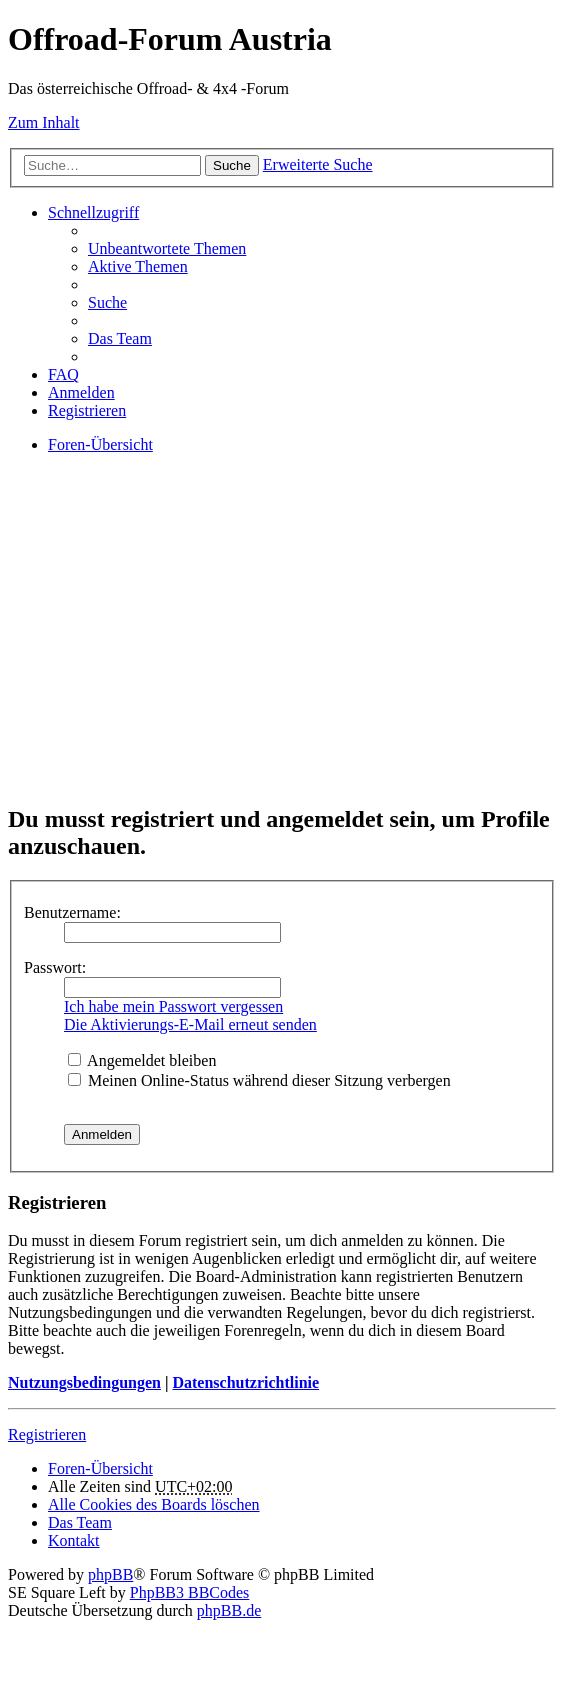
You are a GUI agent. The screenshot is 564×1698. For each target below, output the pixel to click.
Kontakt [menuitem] (74, 1540)
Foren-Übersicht (100, 1468)
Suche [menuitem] (107, 302)
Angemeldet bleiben (142, 1060)
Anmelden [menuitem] (81, 392)
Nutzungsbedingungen (84, 1382)
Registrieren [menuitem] (87, 410)
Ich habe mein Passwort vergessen (173, 1006)
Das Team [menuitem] (120, 338)
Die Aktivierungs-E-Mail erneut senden (190, 1024)
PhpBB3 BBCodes (190, 1592)
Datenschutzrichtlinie (245, 1382)
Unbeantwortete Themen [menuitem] (167, 248)
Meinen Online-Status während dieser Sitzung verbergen (259, 1080)
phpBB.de (229, 1610)
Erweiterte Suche (318, 164)
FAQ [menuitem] (63, 374)
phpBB (110, 1574)
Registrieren (47, 1434)
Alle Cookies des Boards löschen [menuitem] (154, 1504)
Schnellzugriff (93, 212)
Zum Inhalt (44, 122)
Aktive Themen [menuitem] (138, 266)
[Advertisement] (282, 646)
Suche (232, 165)
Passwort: (55, 967)
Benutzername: (72, 912)
